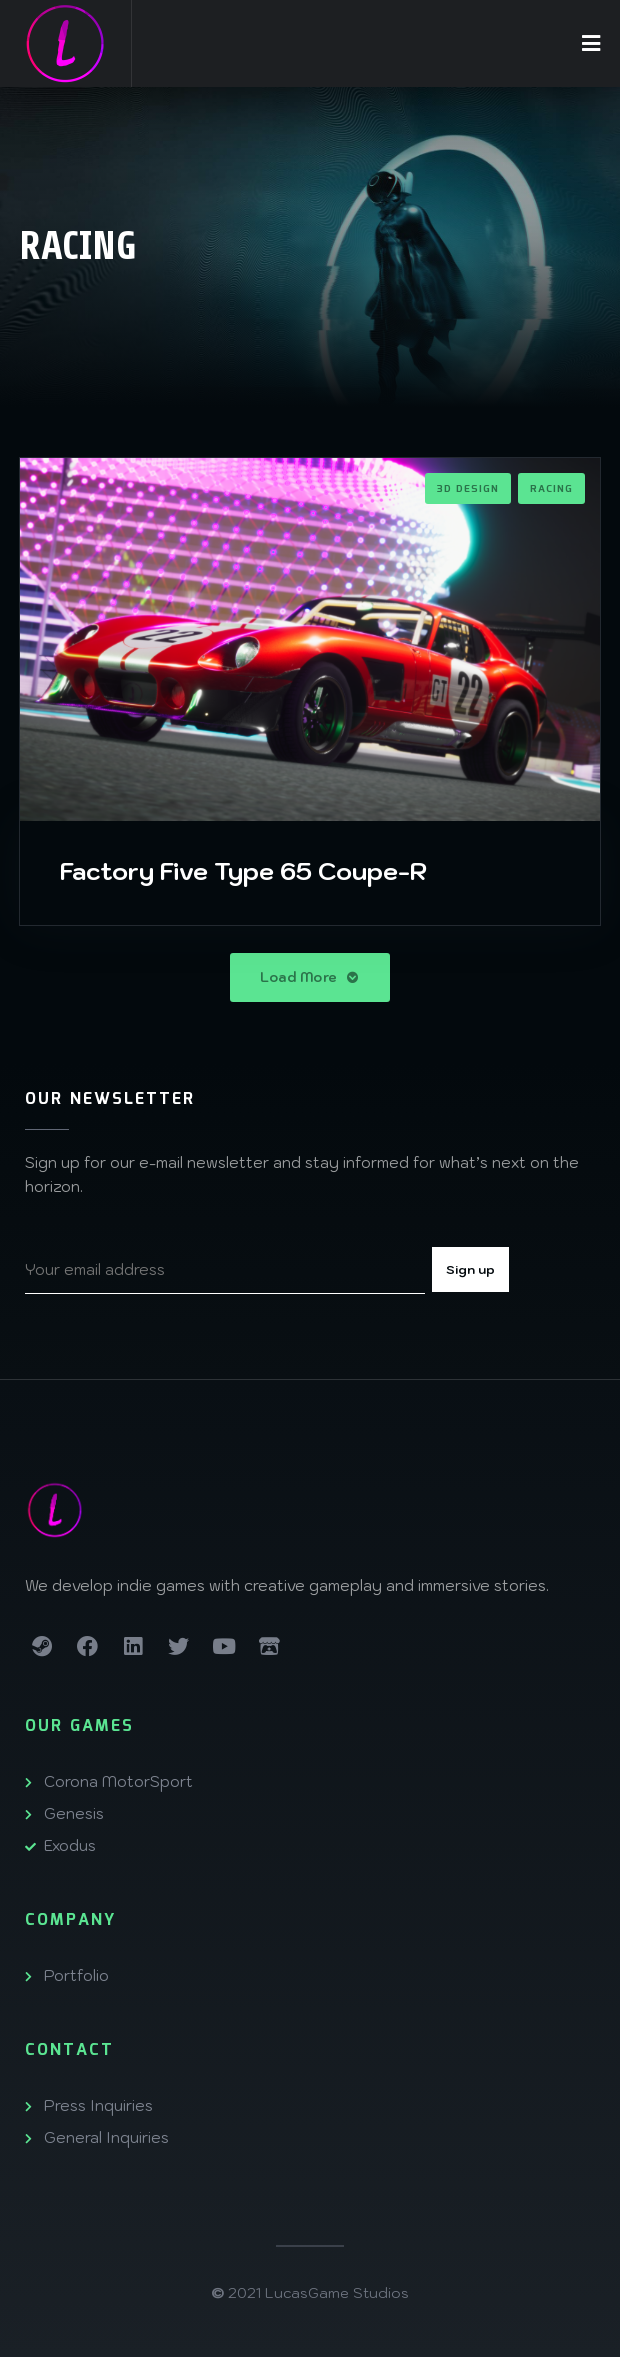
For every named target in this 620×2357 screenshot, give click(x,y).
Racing (551, 489)
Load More (310, 977)
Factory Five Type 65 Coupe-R (243, 871)
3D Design (468, 489)
